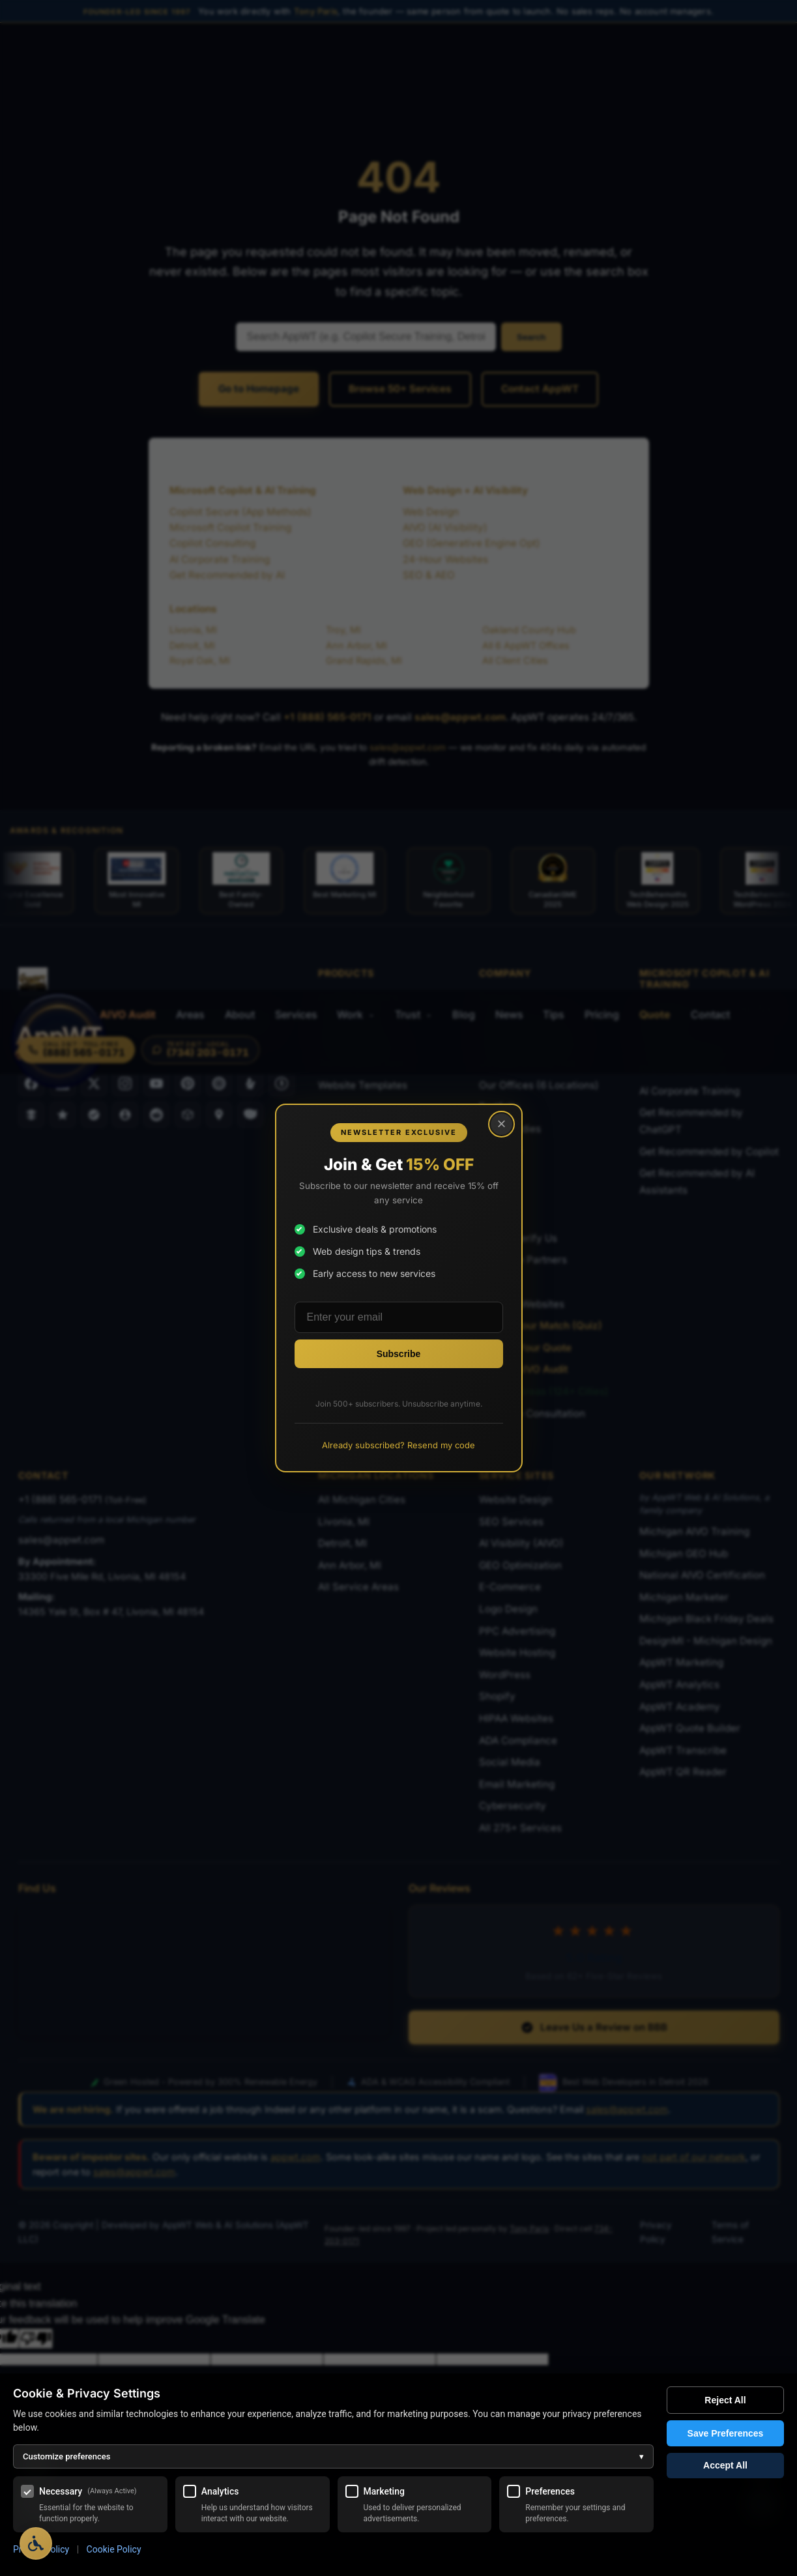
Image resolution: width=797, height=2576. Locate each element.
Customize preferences (333, 2456)
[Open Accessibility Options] (36, 2543)
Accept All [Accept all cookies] (725, 2466)
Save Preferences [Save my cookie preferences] (726, 2433)
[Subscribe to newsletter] (399, 1353)
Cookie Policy (114, 2549)
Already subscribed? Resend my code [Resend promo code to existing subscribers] (398, 1445)
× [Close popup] (500, 1125)
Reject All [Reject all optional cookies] (725, 2400)
